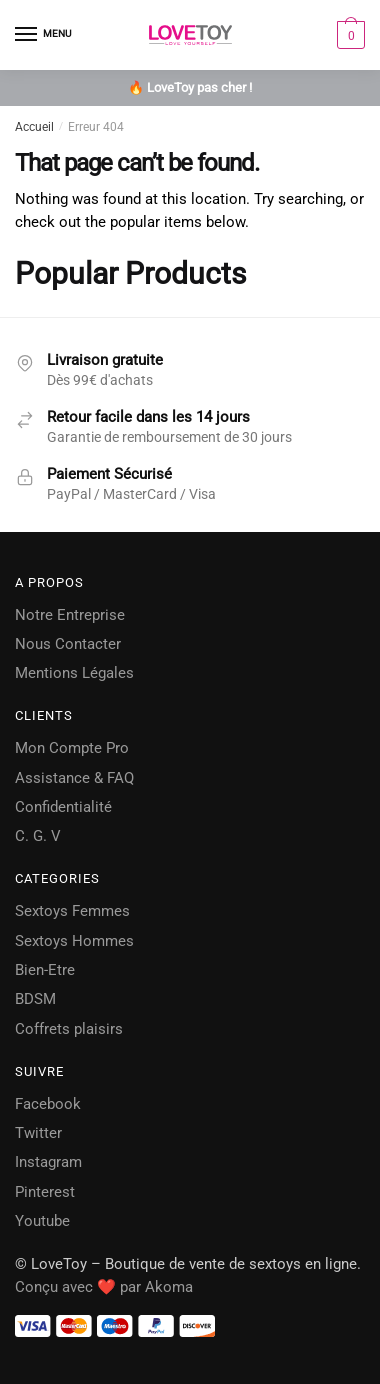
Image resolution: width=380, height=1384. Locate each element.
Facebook (48, 1104)
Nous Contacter (68, 644)
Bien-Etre (45, 970)
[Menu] (45, 35)
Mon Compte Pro (72, 748)
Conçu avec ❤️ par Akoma (104, 1287)
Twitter (38, 1133)
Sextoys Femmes (72, 911)
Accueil (34, 127)
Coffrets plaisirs (69, 1029)
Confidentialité (63, 807)
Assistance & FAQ (74, 778)
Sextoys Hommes (74, 941)
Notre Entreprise (70, 615)
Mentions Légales (74, 673)
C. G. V (38, 836)
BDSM (35, 999)
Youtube (42, 1221)
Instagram (48, 1162)
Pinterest (45, 1192)
